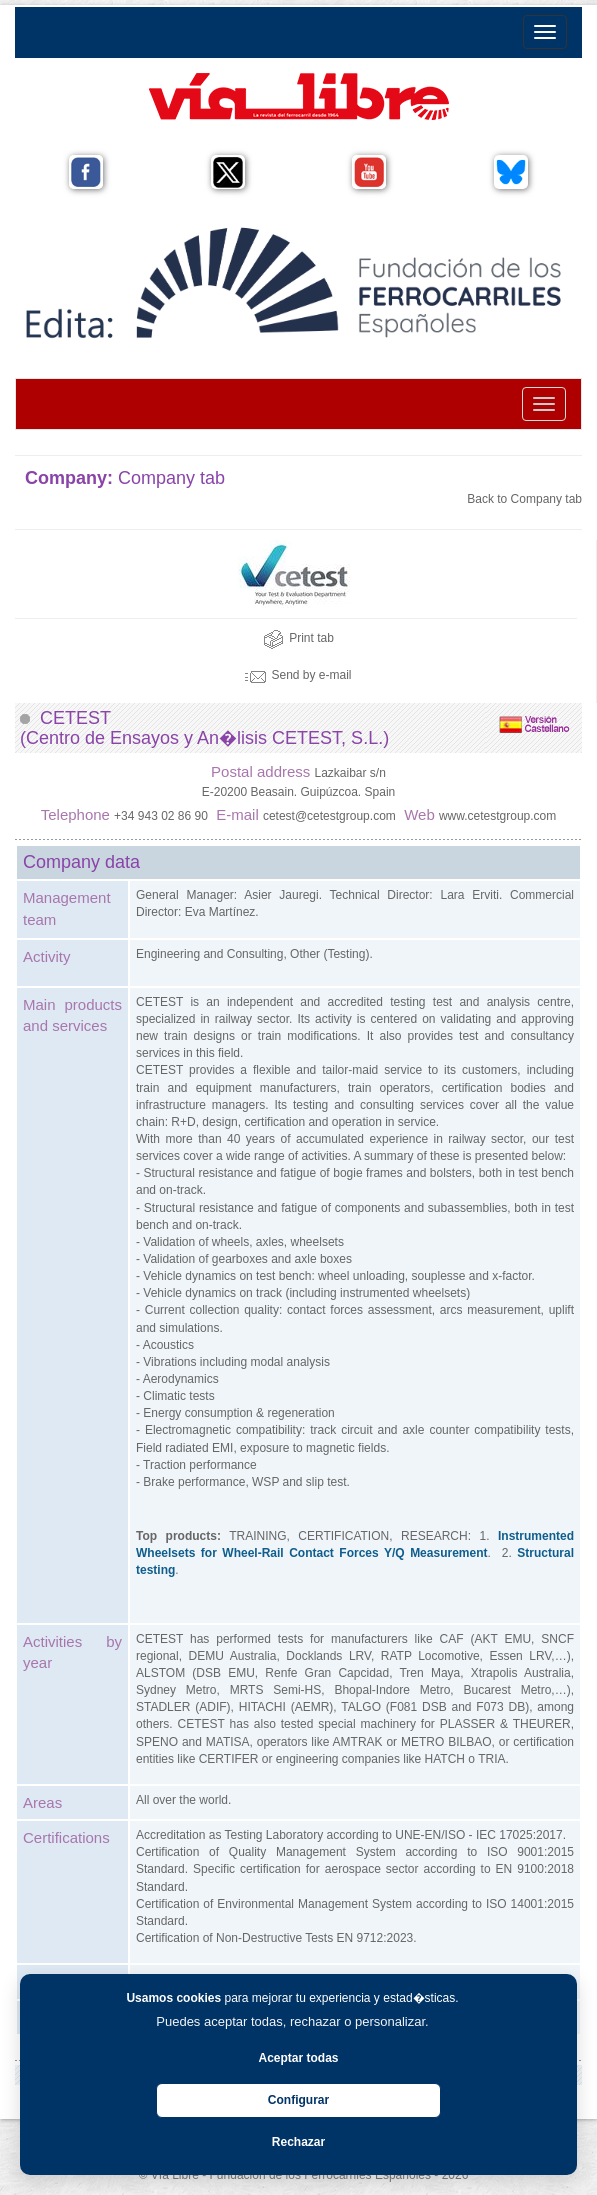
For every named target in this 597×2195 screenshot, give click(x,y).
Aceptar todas (298, 2058)
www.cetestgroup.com (497, 816)
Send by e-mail (298, 675)
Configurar (298, 2100)
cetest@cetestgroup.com (329, 816)
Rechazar (298, 2142)
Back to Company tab (524, 499)
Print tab (298, 638)
